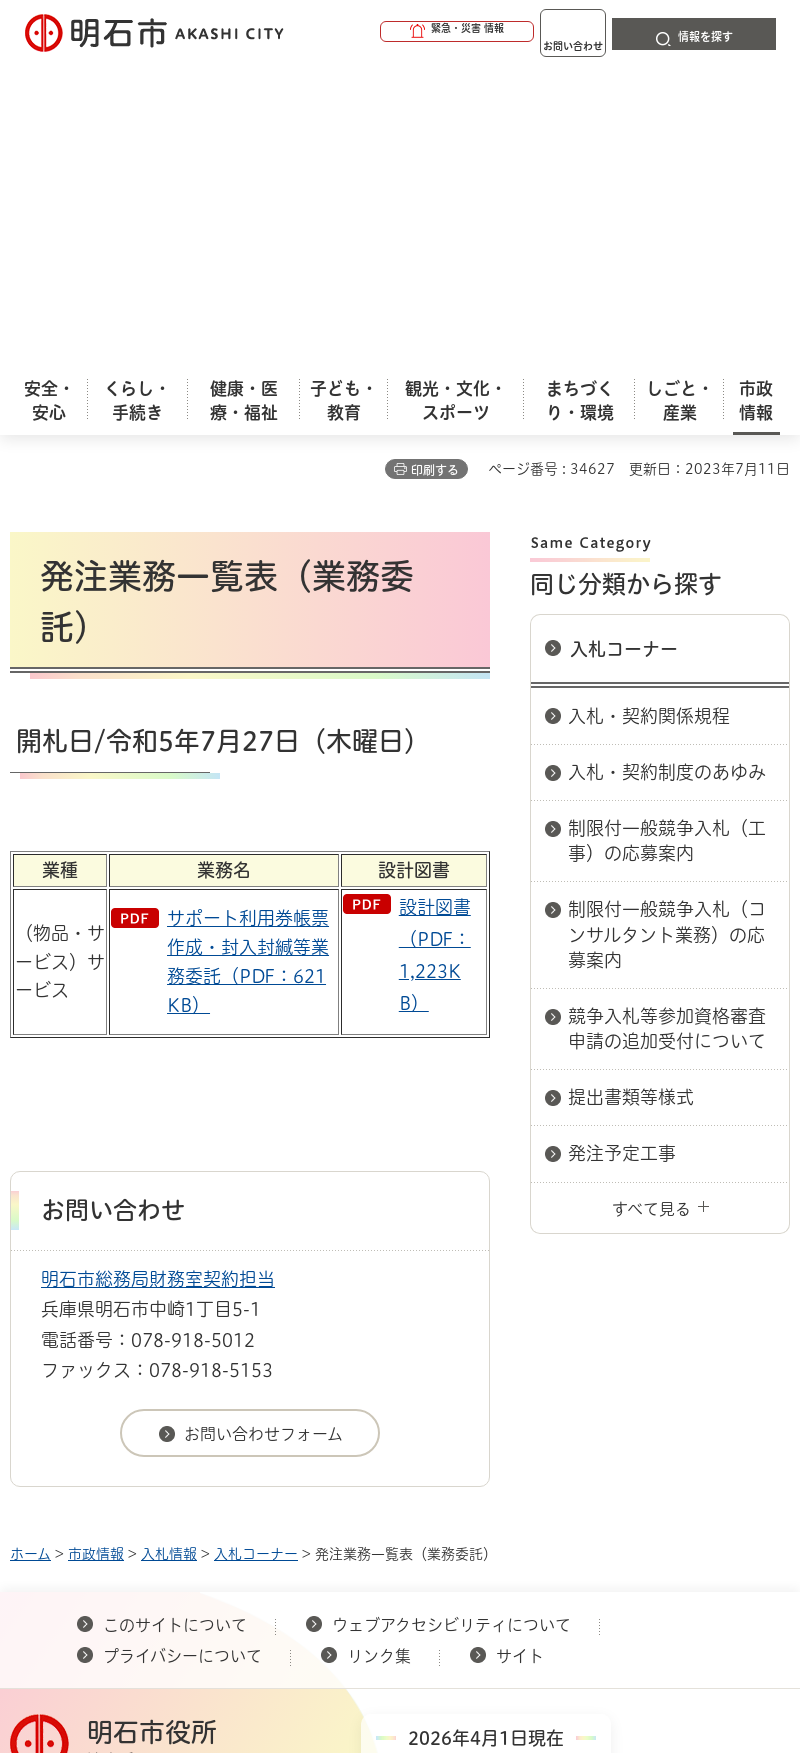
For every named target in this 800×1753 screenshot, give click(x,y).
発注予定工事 (622, 847)
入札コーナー (624, 343)
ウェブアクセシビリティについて (451, 1319)
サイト (522, 1350)
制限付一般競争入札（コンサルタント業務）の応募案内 (667, 628)
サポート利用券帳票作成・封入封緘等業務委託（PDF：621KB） (248, 655)
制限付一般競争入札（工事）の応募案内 (667, 534)
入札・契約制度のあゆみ (667, 466)
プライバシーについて (182, 1350)
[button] (380, 32)
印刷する (435, 164)
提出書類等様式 (631, 791)
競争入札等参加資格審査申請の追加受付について (667, 722)
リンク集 (379, 1350)
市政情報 (96, 1248)
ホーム (30, 1248)
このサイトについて (175, 1319)
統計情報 (555, 1598)
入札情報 (169, 1248)
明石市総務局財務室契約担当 (158, 973)
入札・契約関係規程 (649, 410)
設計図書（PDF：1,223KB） (435, 649)
